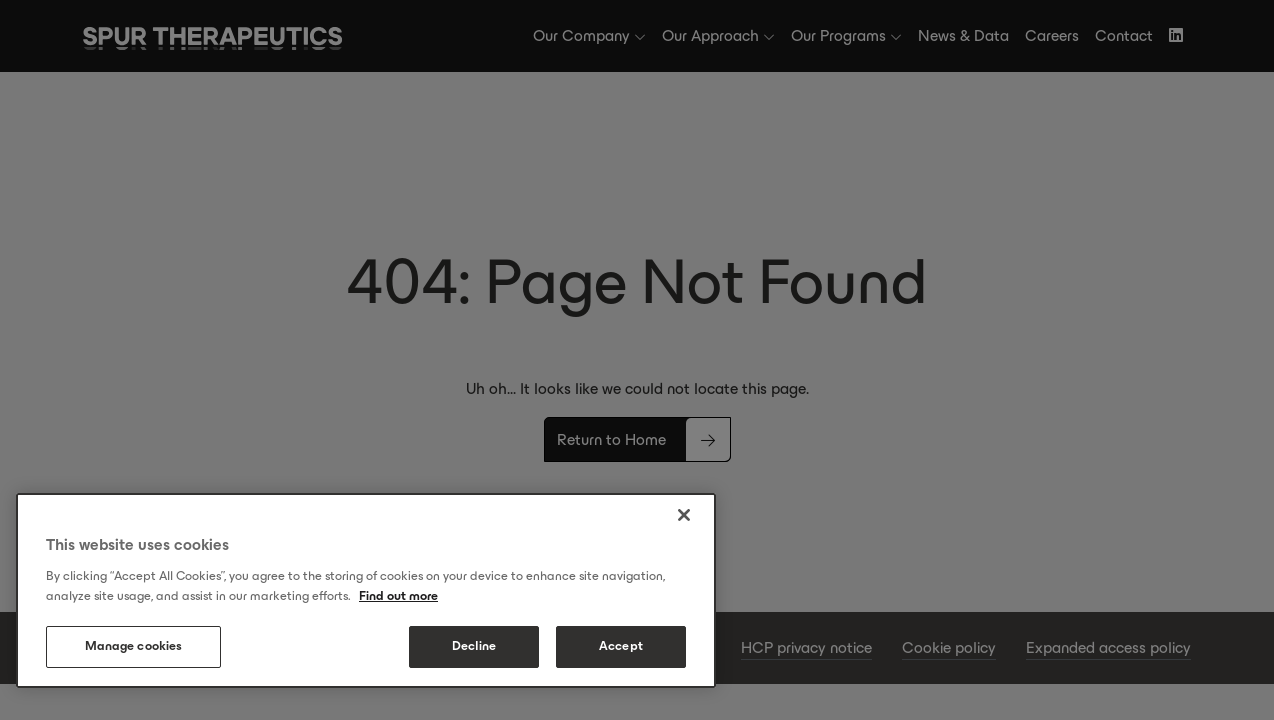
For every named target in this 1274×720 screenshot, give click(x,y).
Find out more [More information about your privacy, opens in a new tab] (398, 596)
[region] (366, 590)
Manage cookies (134, 646)
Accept (621, 646)
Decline (474, 646)
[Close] (684, 515)
